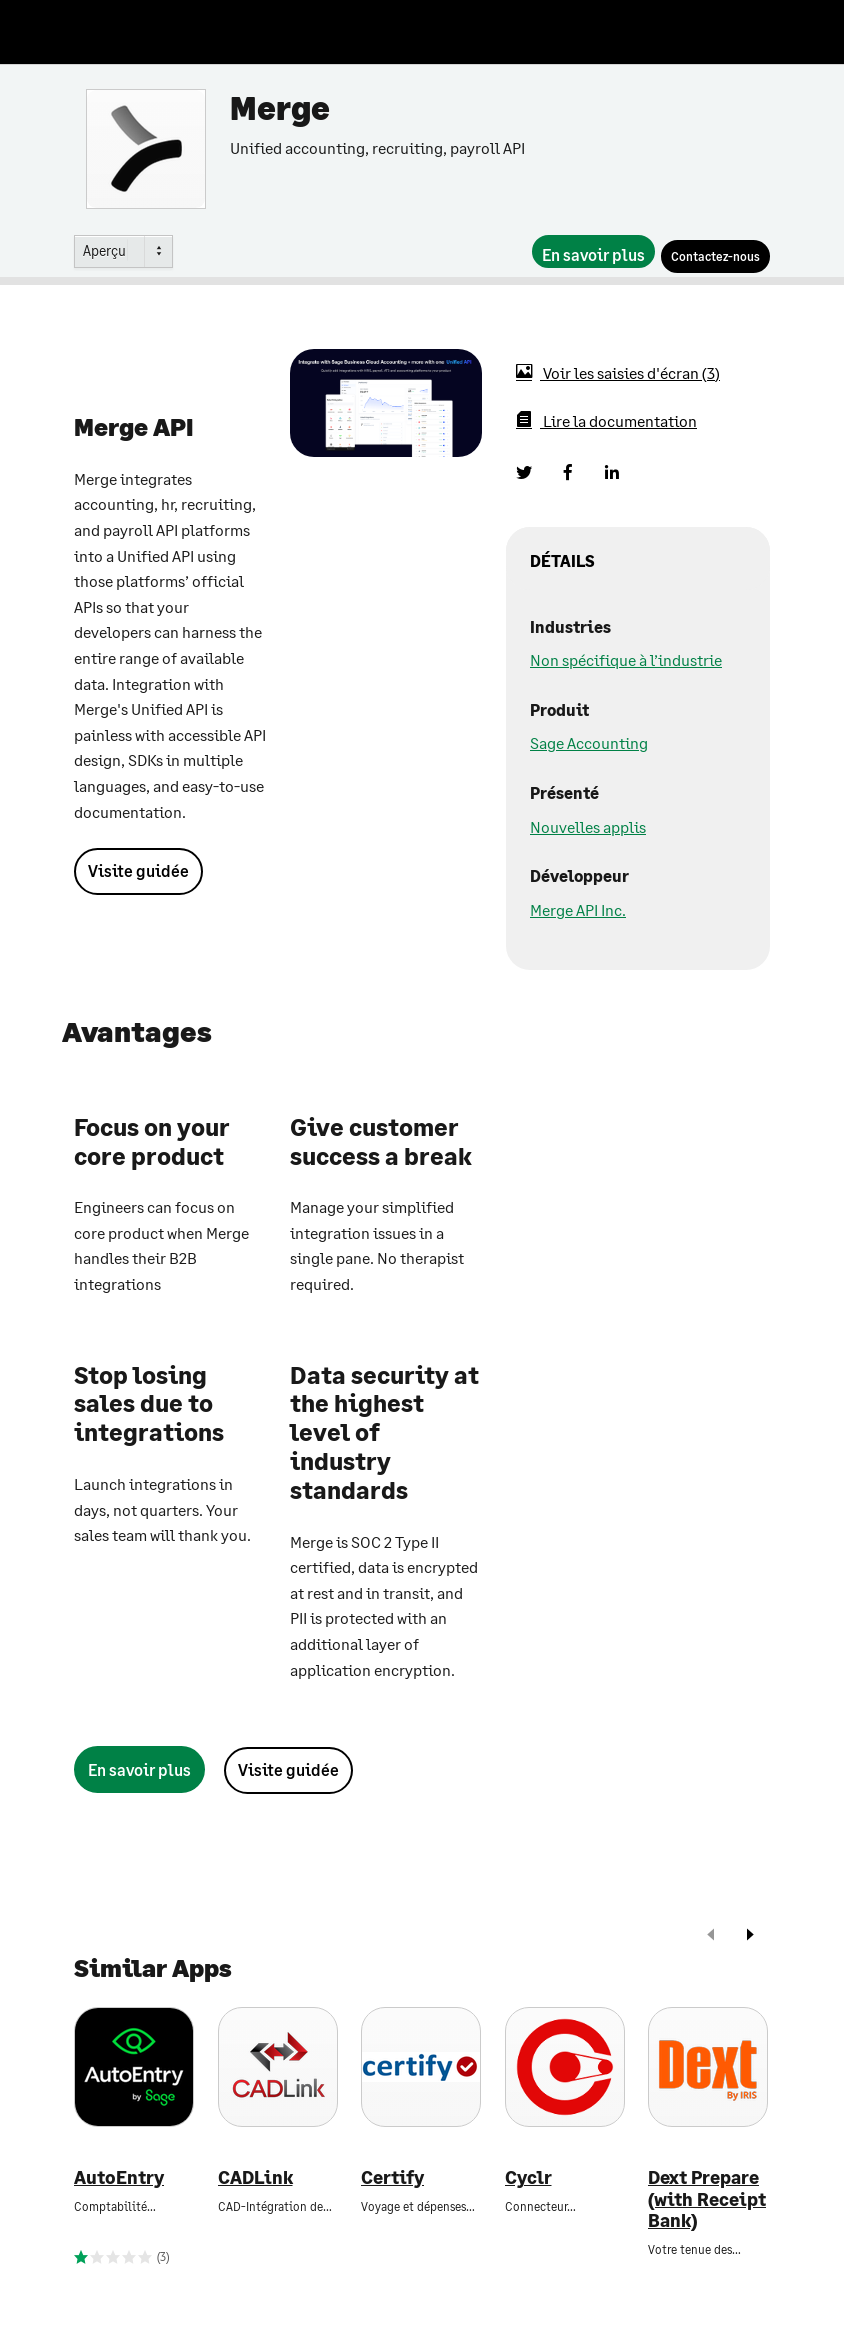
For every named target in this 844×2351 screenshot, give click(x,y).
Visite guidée (138, 870)
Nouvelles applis (588, 826)
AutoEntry (119, 2177)
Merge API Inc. (578, 909)
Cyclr (528, 2177)
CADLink (255, 2177)
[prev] (711, 1936)
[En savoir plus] (593, 251)
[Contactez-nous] (715, 256)
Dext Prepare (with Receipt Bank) (707, 2199)
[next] (750, 1936)
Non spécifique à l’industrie (626, 659)
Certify (392, 2177)
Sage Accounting (589, 742)
